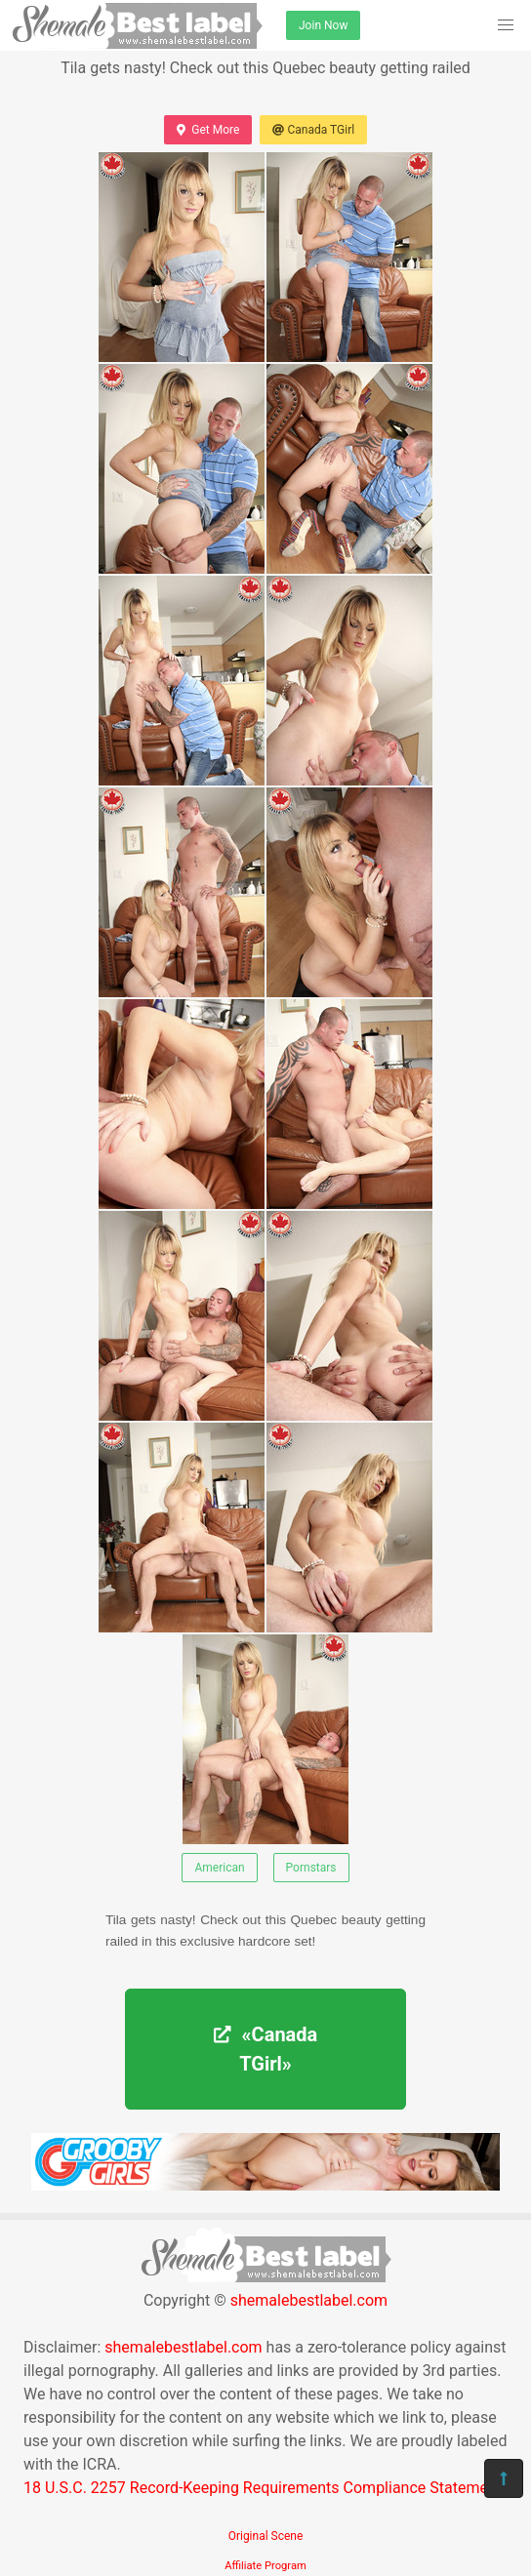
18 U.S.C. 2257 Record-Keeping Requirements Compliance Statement (262, 2487)
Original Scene (266, 2536)
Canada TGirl (313, 130)
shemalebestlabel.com (309, 2300)
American (219, 1867)
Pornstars (311, 1867)
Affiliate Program (265, 2565)
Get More (208, 130)
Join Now (323, 25)
